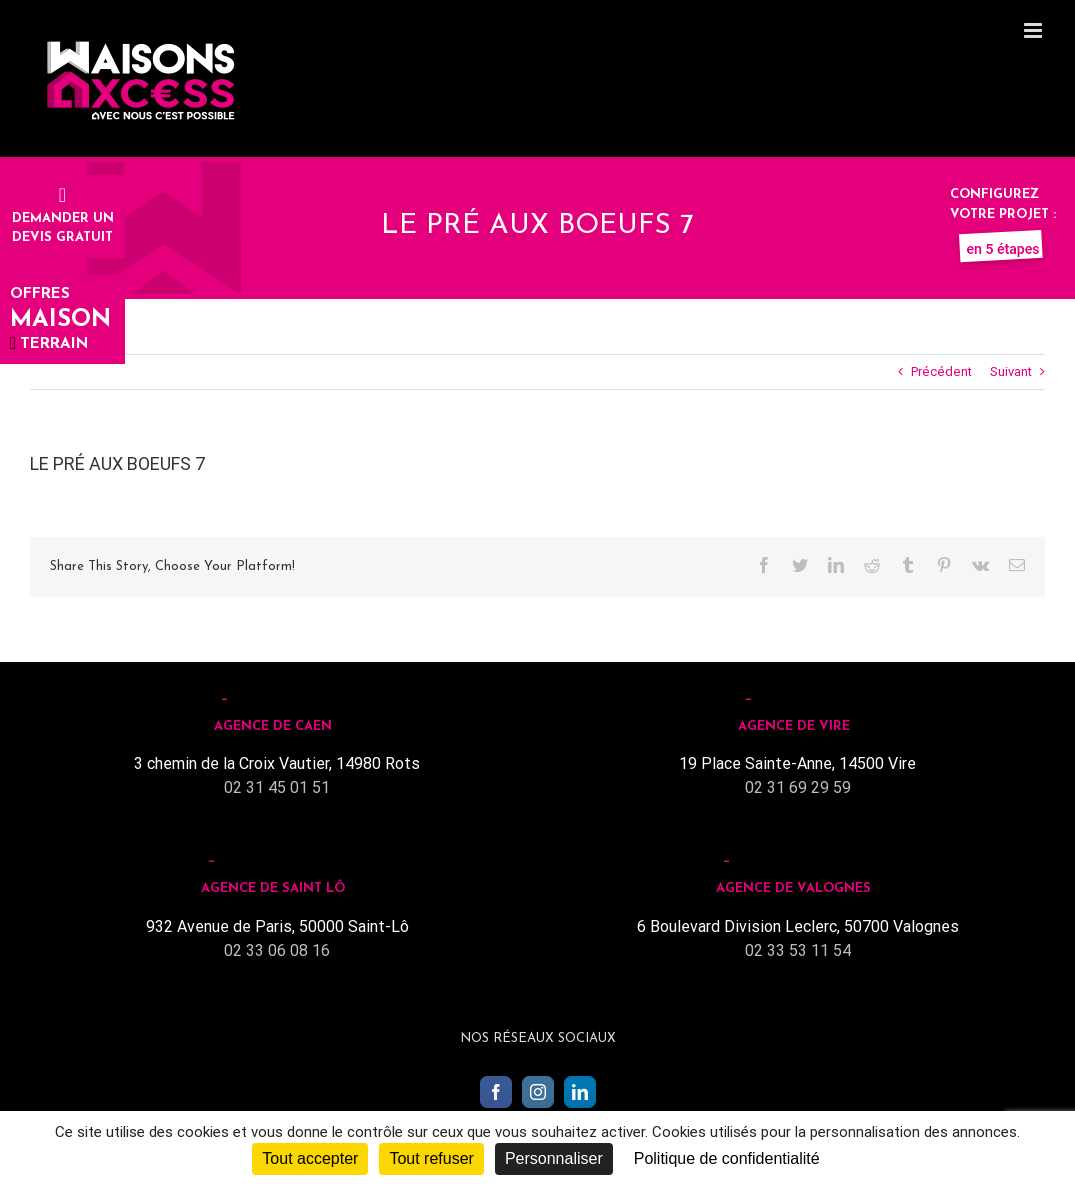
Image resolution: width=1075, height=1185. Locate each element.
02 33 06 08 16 (277, 950)
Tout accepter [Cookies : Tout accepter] (310, 1158)
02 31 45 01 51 (277, 787)
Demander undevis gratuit (63, 218)
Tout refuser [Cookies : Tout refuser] (431, 1158)
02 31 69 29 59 (798, 787)
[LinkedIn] (580, 1092)
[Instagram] (538, 1092)
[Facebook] (496, 1092)
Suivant (1011, 371)
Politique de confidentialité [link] (727, 1158)
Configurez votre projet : (1003, 214)
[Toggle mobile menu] (1034, 30)
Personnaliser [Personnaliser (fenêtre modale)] (554, 1158)
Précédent (941, 371)
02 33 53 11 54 (798, 950)
